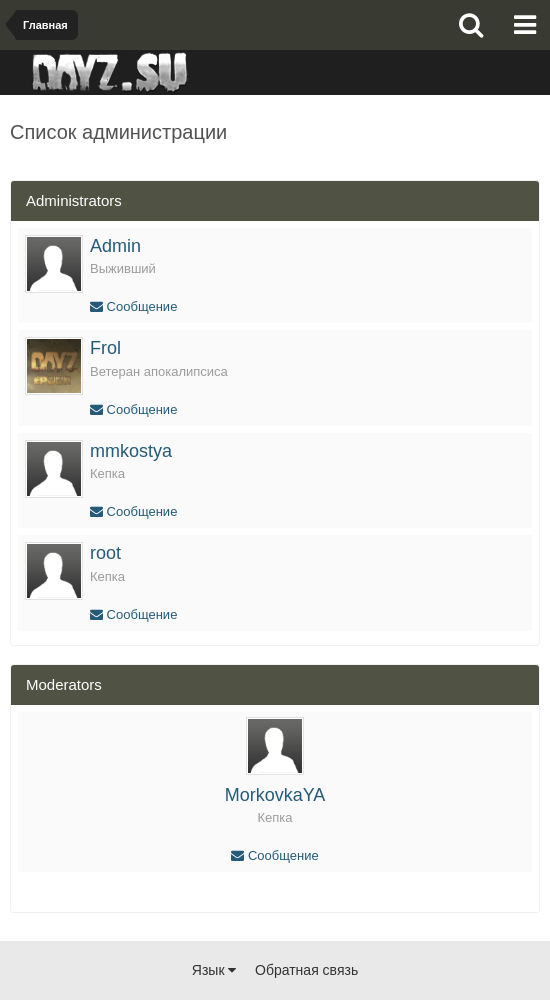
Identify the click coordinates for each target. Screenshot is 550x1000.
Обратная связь (306, 970)
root (105, 553)
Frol (105, 348)
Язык (214, 970)
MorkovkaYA (275, 795)
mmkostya (131, 451)
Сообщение (133, 306)
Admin (115, 246)
